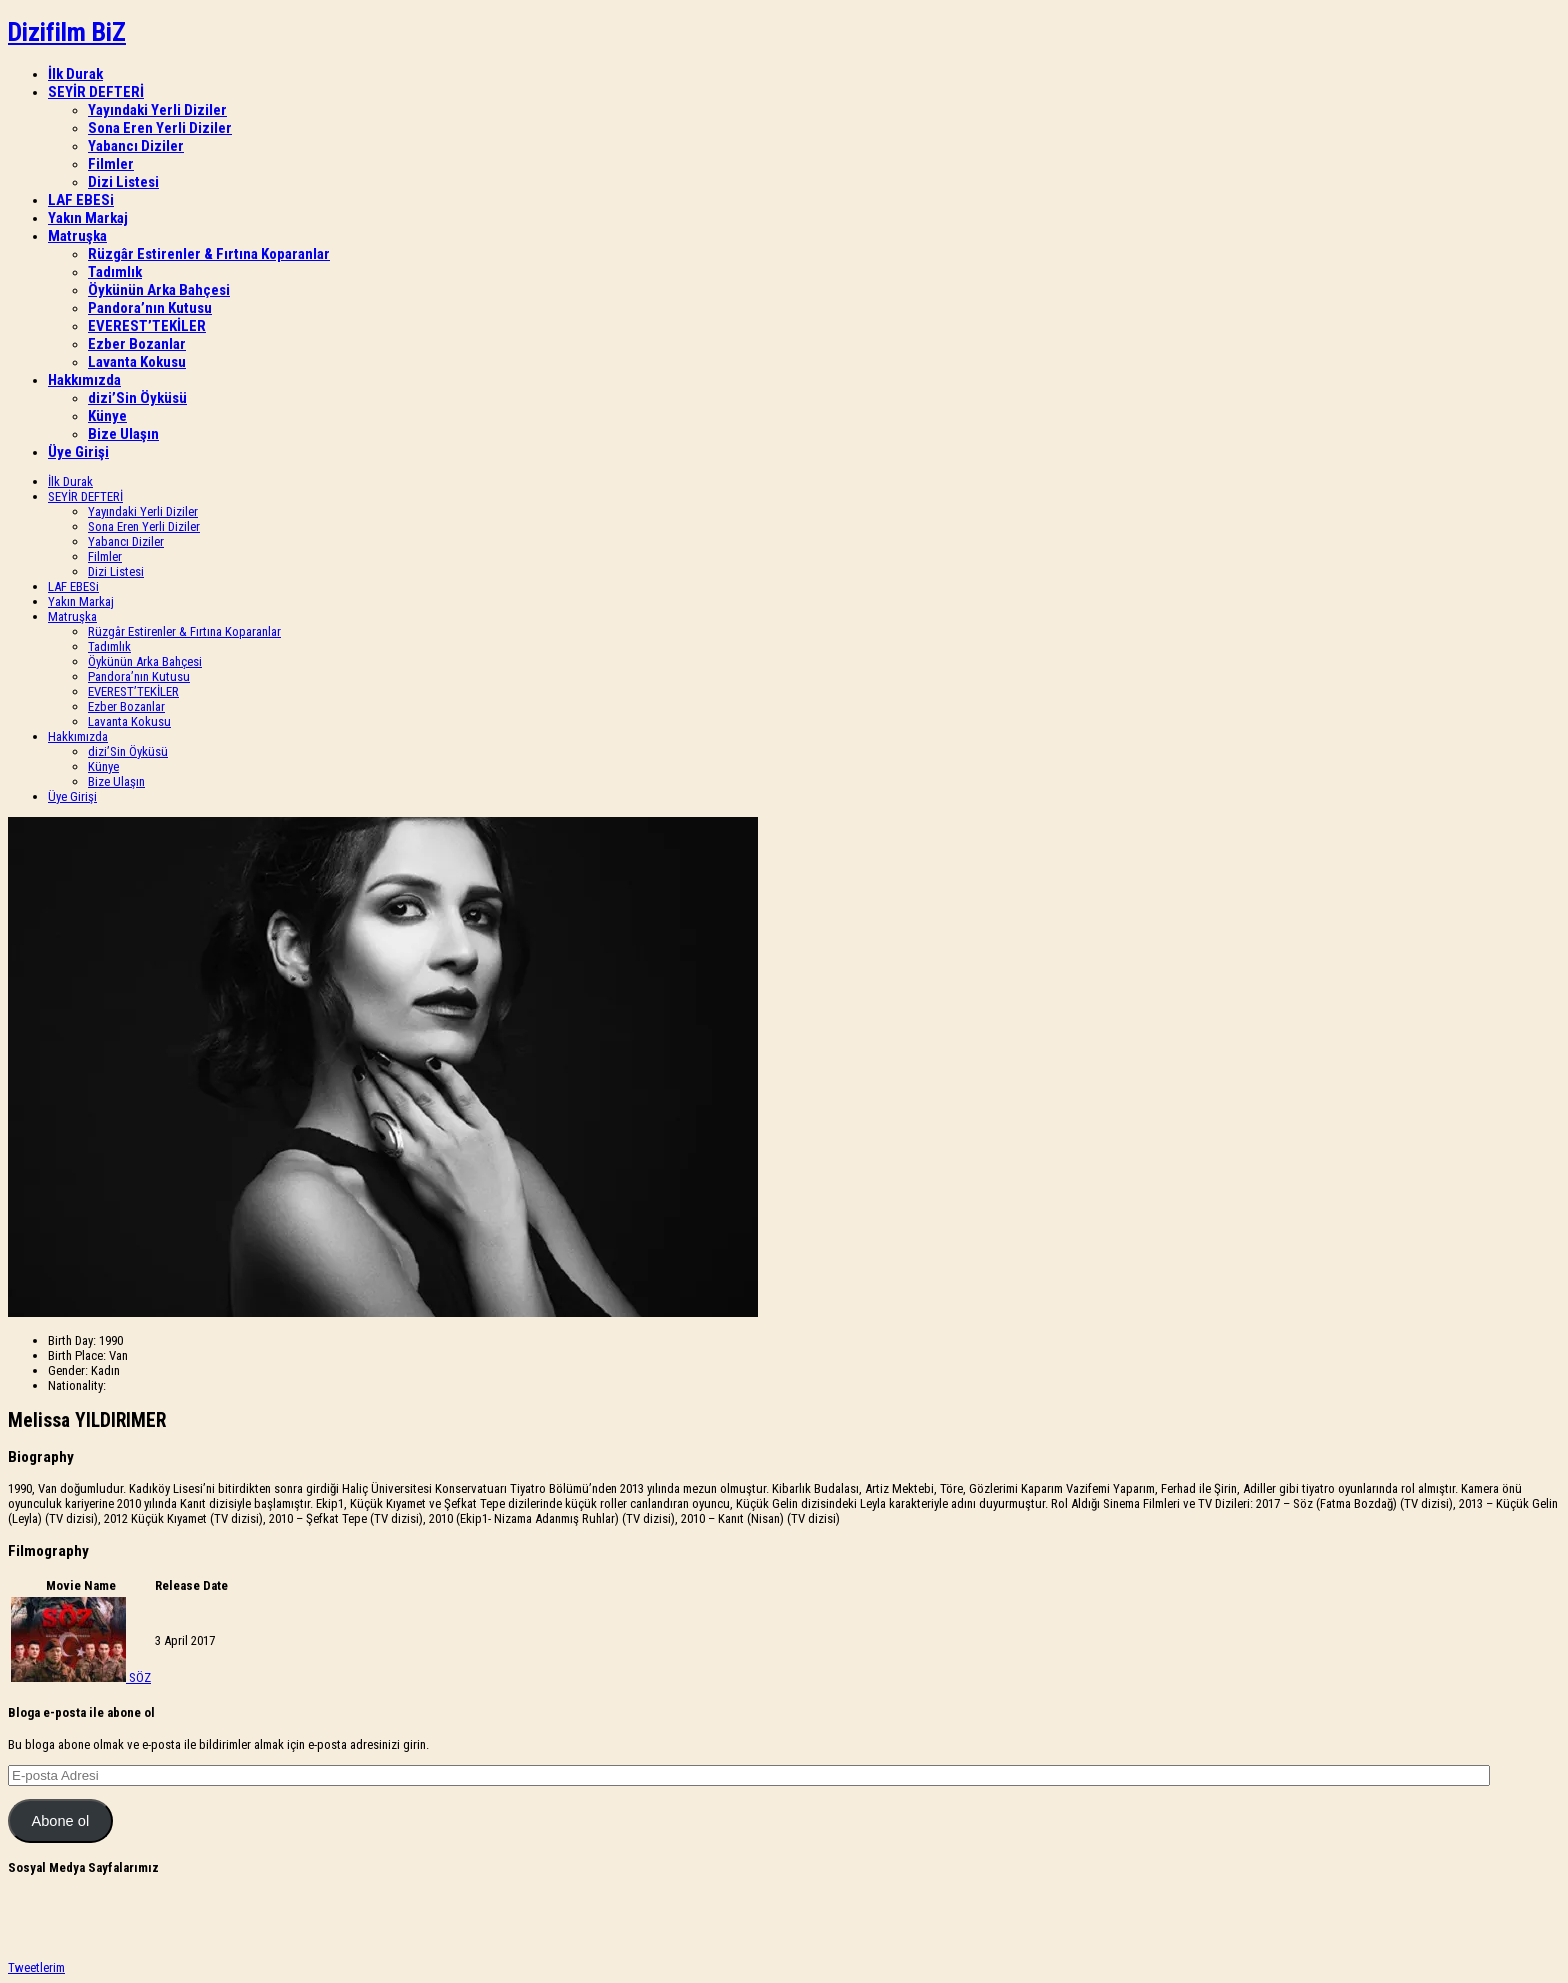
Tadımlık (115, 272)
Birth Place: (77, 1355)
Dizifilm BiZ (67, 32)
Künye (107, 416)
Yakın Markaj (88, 218)
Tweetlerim (36, 1967)
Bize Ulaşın (123, 434)
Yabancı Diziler (136, 146)
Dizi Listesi (123, 182)
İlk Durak (75, 74)
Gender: (68, 1370)
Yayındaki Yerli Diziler (157, 110)
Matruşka (77, 236)
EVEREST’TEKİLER (147, 326)
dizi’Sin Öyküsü (137, 398)
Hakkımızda (84, 380)
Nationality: (77, 1385)
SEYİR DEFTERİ (96, 92)
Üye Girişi (78, 452)
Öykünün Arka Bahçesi (159, 290)
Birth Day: (72, 1340)
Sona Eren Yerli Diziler (160, 128)
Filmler (111, 164)
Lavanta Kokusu (137, 362)
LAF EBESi (81, 200)
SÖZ (140, 1677)
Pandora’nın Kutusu (150, 308)
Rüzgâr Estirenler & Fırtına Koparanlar (209, 254)
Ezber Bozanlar (137, 344)
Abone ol (60, 1821)
